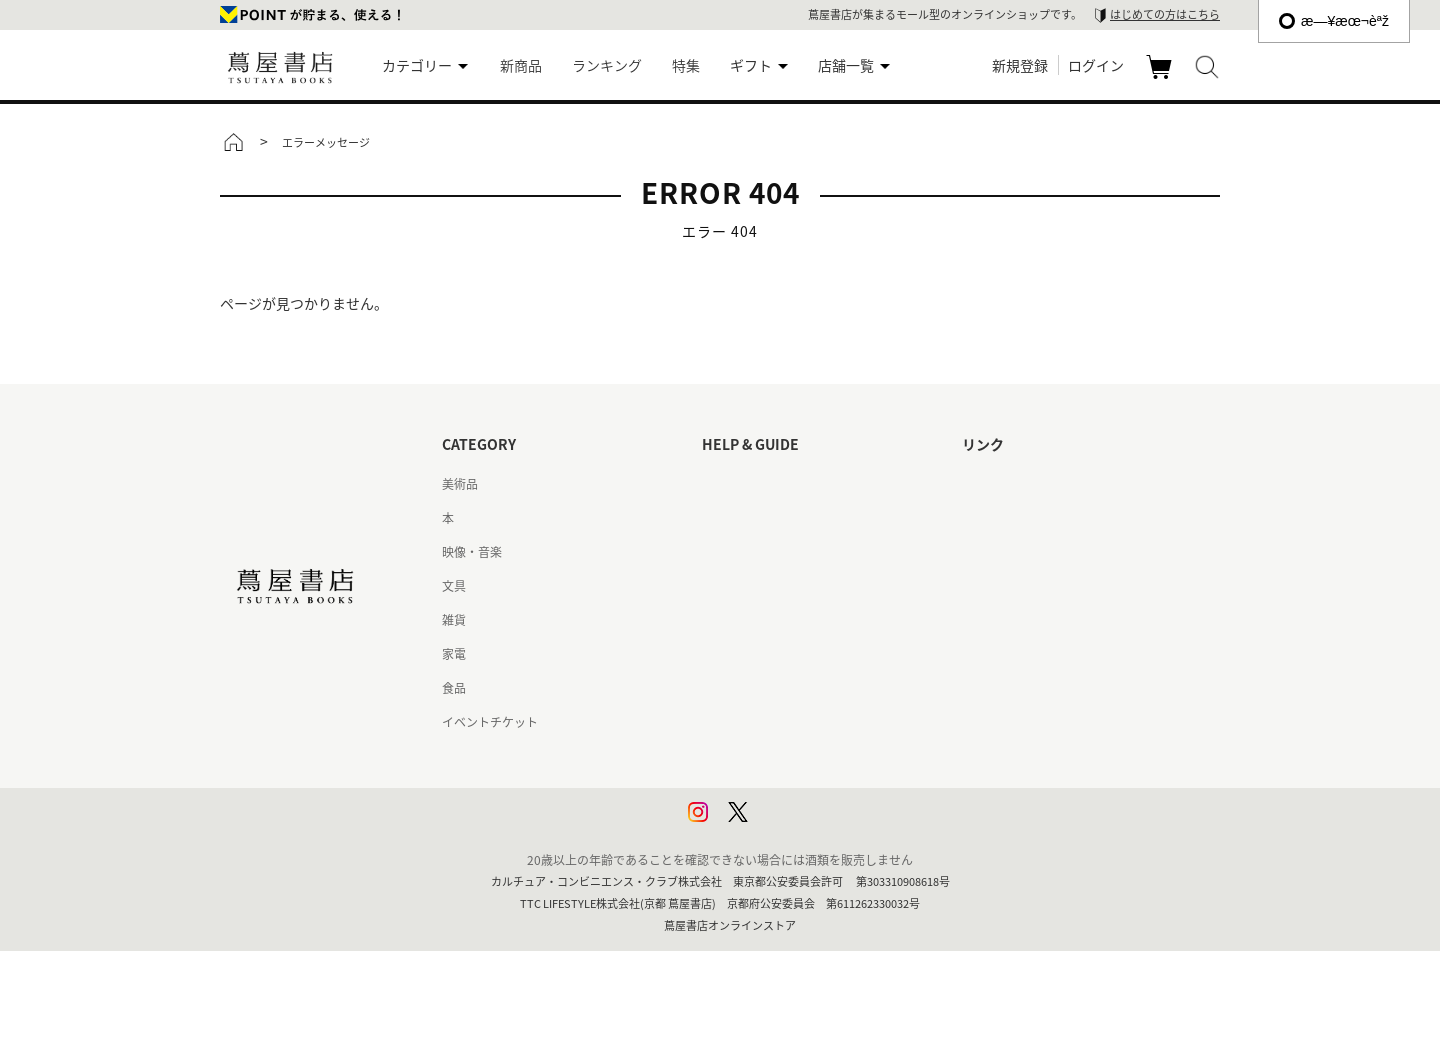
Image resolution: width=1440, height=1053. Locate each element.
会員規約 (726, 654)
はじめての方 (738, 484)
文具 (454, 586)
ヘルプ (720, 518)
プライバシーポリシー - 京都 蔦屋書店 (804, 790)
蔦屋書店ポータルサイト (1028, 484)
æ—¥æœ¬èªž (1334, 21)
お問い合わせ (738, 552)
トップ (233, 142)
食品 (454, 688)
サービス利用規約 (750, 586)
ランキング (607, 65)
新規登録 (1020, 65)
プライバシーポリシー (762, 756)
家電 (454, 654)
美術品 (460, 484)
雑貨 (454, 620)
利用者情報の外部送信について (786, 824)
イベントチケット (490, 722)
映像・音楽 (472, 552)
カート (1161, 78)
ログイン (1096, 65)
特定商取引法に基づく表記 (774, 688)
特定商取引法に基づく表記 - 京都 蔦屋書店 (816, 722)
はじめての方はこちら (1165, 14)
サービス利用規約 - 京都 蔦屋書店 (792, 620)
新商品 (521, 65)
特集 (686, 65)
